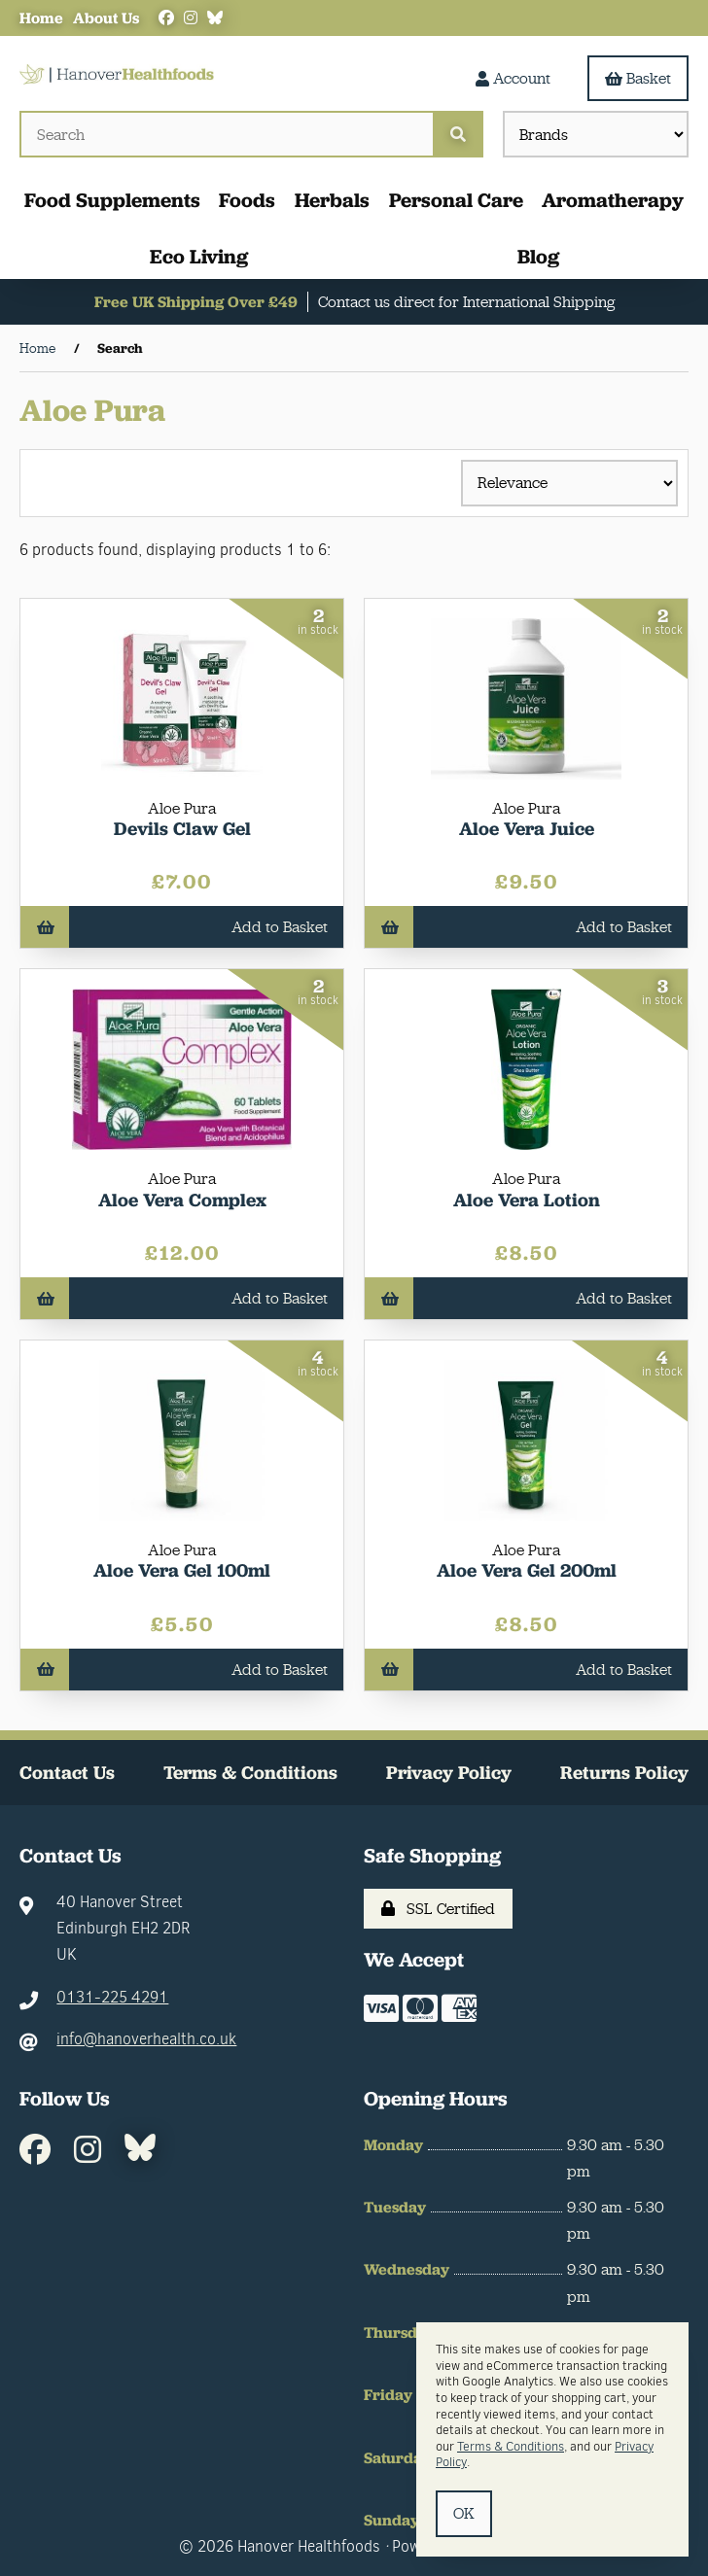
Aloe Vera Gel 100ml (181, 1570)
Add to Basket (182, 927)
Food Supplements (112, 200)
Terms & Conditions (250, 1772)
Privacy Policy (449, 1772)
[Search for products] (226, 134)
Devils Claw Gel (182, 829)
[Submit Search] (458, 134)
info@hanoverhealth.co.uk (146, 2039)
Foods (247, 200)
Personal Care (456, 200)
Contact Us (67, 1772)
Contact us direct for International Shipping (466, 302)
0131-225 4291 (112, 1997)
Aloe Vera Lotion (526, 1200)
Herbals (332, 200)
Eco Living (199, 256)
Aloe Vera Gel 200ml (527, 1570)
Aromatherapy (613, 200)
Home (41, 18)
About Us (106, 18)
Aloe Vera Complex (182, 1200)
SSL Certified (438, 1908)
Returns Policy (624, 1772)
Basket (638, 78)
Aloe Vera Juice (526, 829)
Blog (538, 256)
